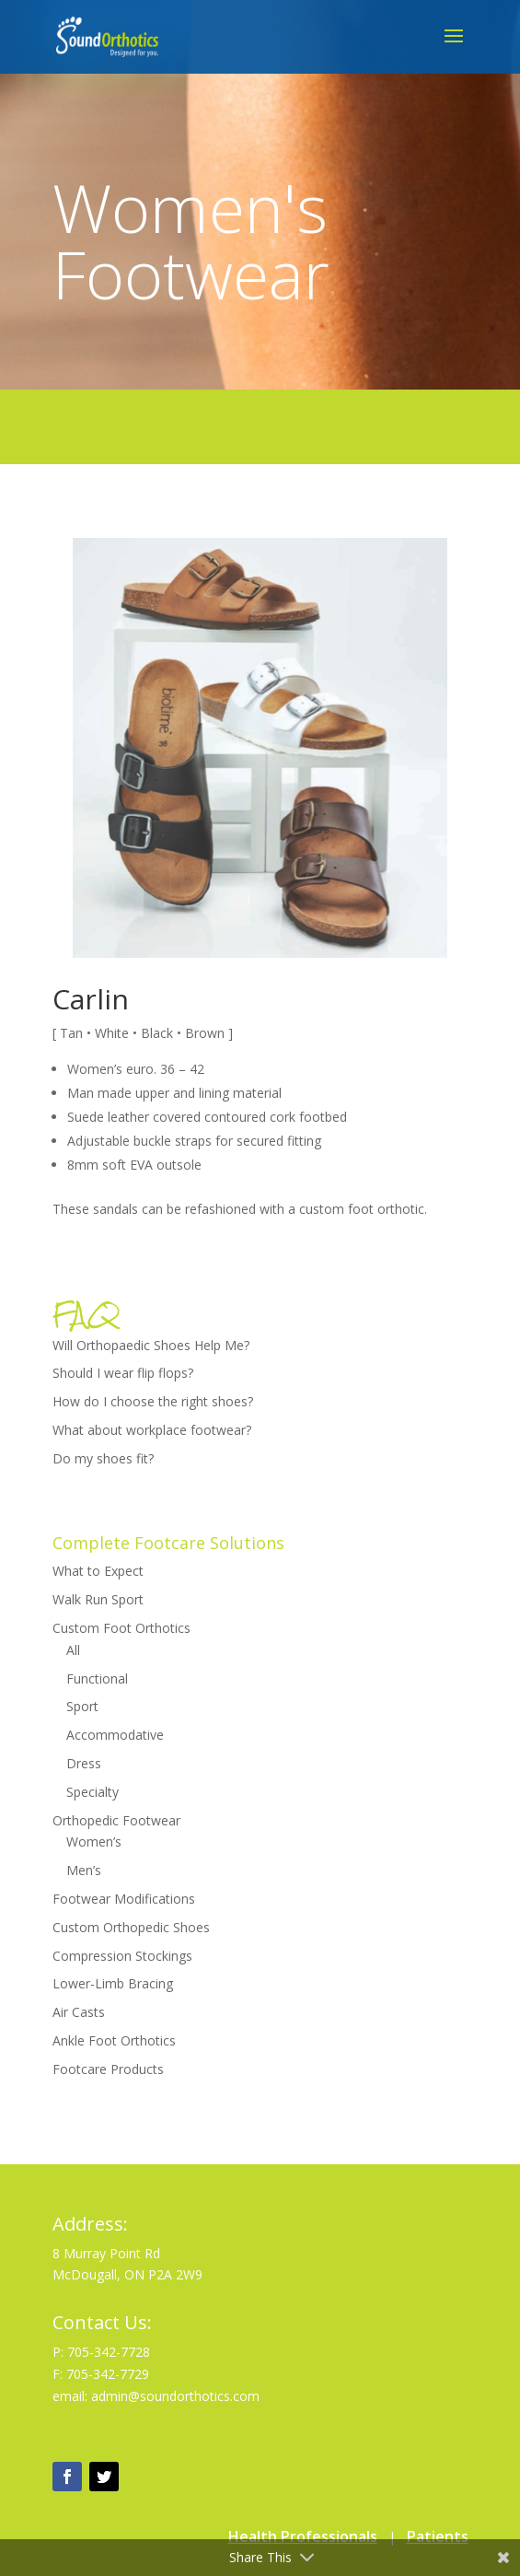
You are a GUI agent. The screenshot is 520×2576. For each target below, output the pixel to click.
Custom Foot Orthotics (121, 1628)
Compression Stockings (122, 1955)
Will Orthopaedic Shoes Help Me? (150, 1345)
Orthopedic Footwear (116, 1820)
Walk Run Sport (98, 1599)
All (73, 1650)
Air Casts (78, 2012)
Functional (97, 1678)
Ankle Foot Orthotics (114, 2040)
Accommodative (115, 1734)
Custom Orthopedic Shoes (131, 1927)
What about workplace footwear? (151, 1430)
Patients (437, 2536)
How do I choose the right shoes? (152, 1401)
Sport (82, 1706)
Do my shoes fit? (103, 1458)
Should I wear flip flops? (122, 1372)
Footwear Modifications (123, 1898)
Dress (83, 1763)
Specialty (92, 1792)
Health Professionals (302, 2536)
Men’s (83, 1870)
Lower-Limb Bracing (112, 1983)
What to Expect (98, 1570)
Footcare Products (108, 2069)
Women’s (93, 1841)
